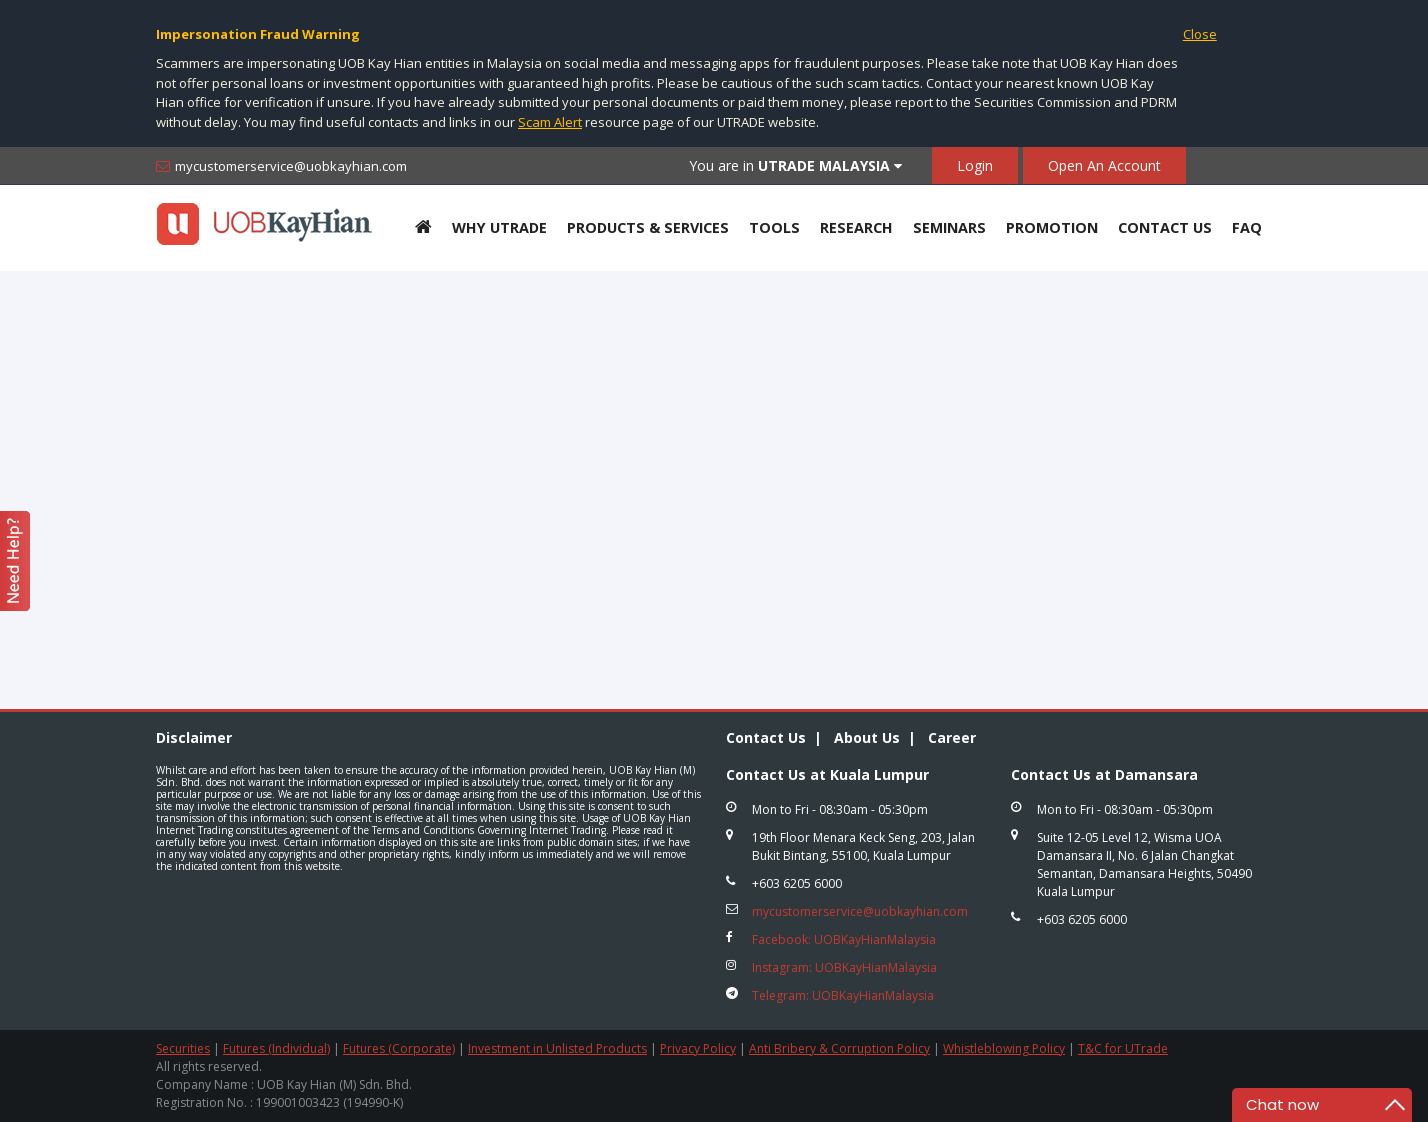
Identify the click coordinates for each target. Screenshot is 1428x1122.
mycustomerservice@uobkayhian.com (291, 166)
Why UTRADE (499, 227)
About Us (867, 737)
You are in (795, 165)
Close (1200, 34)
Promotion (1052, 227)
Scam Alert (550, 122)
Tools (774, 227)
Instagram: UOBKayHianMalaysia (844, 967)
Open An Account (1104, 165)
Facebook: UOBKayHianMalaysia (844, 939)
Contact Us (1165, 227)
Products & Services (648, 227)
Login (975, 165)
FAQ (1247, 227)
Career (952, 737)
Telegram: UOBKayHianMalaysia (843, 995)
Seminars (949, 227)
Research (856, 227)
